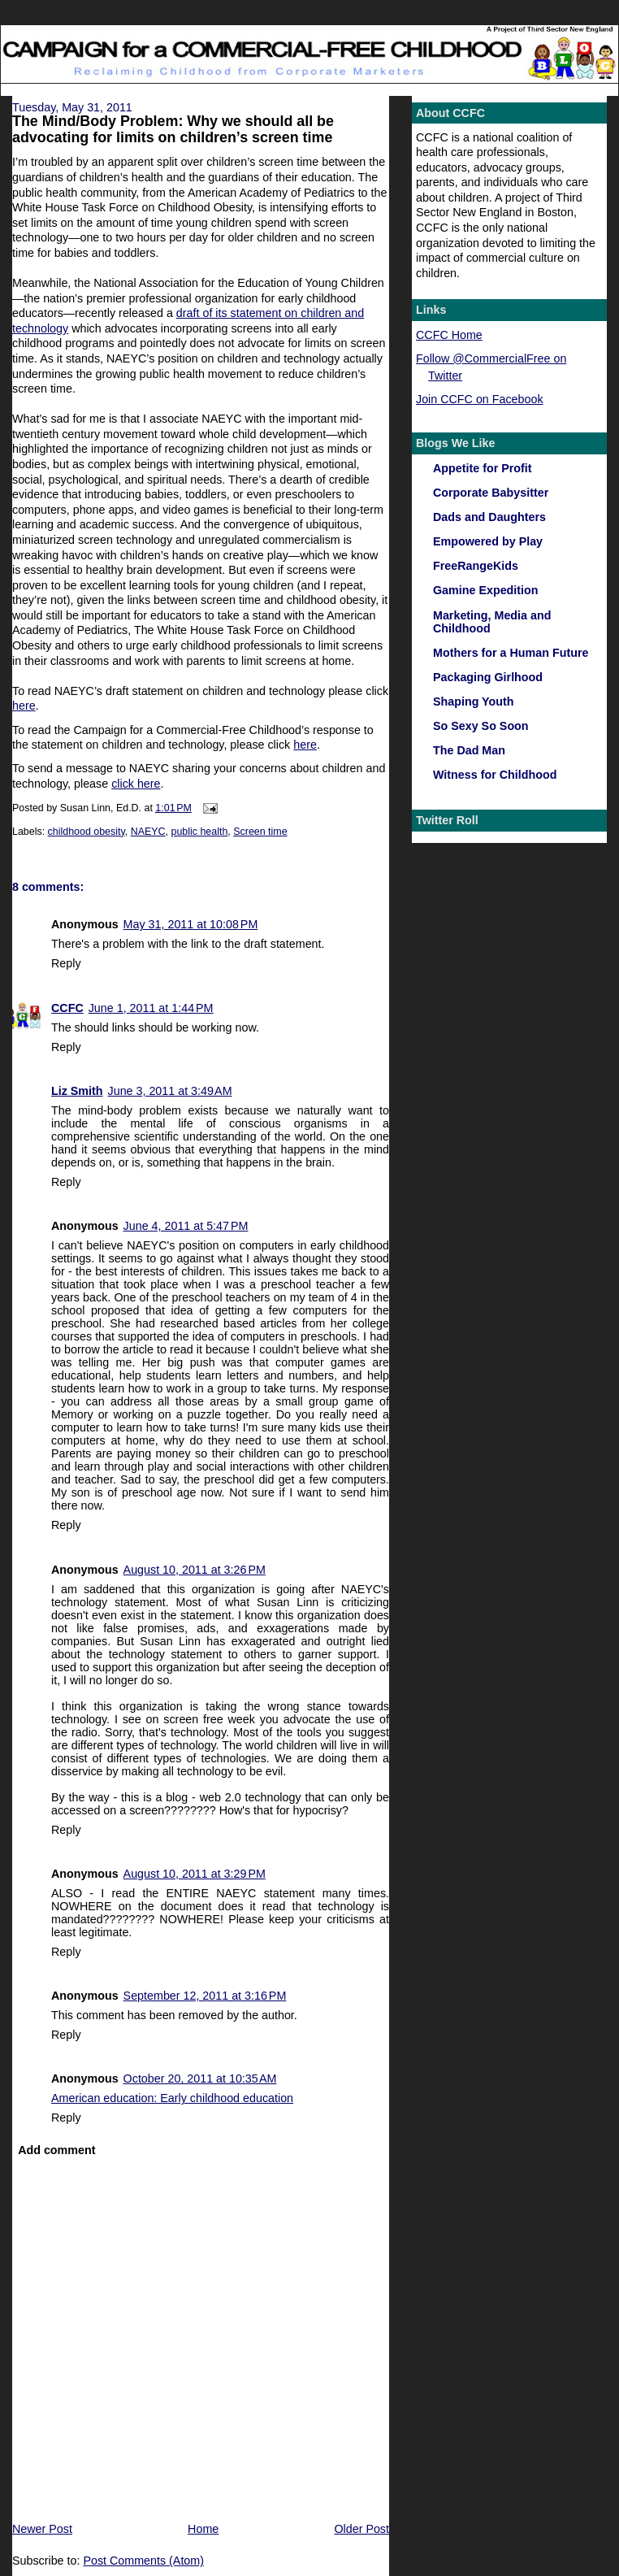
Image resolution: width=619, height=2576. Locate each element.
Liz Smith (77, 1090)
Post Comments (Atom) (143, 2560)
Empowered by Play (488, 541)
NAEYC (148, 831)
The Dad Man (469, 750)
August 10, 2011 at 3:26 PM (194, 1569)
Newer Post (42, 2528)
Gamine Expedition (486, 590)
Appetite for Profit (482, 468)
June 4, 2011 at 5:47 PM (186, 1225)
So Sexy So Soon (481, 725)
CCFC (67, 1007)
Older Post (361, 2528)
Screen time (260, 831)
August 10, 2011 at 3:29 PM (194, 1873)
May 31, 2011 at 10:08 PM (190, 924)
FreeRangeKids (475, 565)
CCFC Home (449, 334)
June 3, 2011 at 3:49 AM (170, 1090)
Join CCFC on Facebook (479, 399)
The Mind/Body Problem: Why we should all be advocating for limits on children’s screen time (173, 129)
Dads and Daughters (489, 516)
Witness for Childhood (494, 774)
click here (135, 783)
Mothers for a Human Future (510, 652)
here (24, 705)
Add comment (56, 2150)
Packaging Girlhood (488, 677)
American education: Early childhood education (172, 2098)
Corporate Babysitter (490, 492)
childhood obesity (86, 831)
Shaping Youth (473, 701)
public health (199, 831)
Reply (66, 963)
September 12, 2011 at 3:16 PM (205, 1995)
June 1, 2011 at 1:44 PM (151, 1007)
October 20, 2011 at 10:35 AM (200, 2078)
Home (203, 2528)
